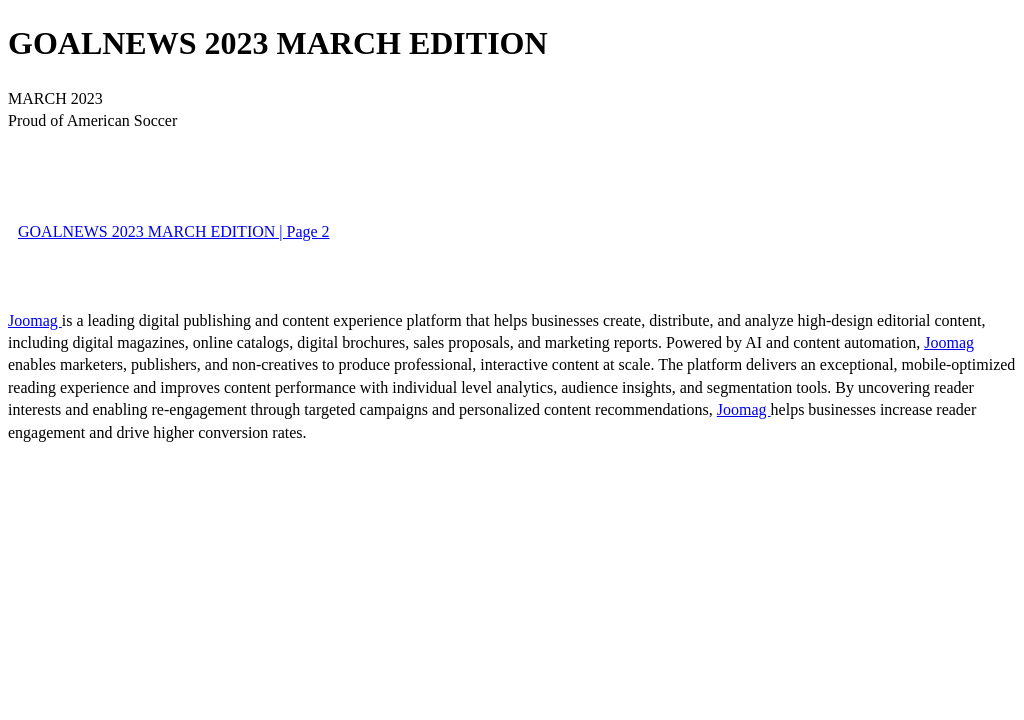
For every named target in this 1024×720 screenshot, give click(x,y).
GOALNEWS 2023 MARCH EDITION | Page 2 (174, 231)
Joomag (35, 320)
